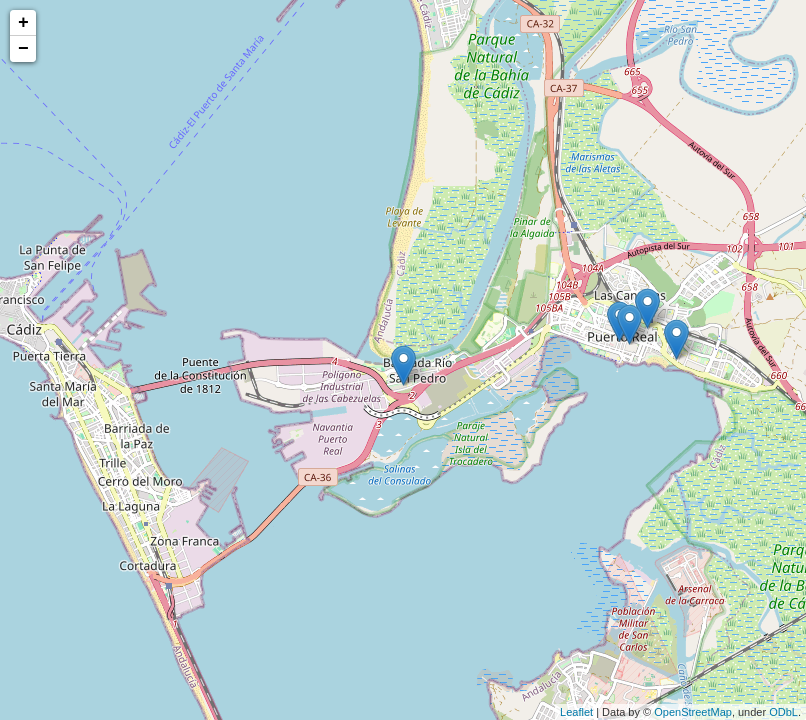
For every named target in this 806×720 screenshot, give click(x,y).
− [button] (23, 49)
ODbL (783, 712)
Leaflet (576, 712)
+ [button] (23, 23)
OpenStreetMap (693, 712)
